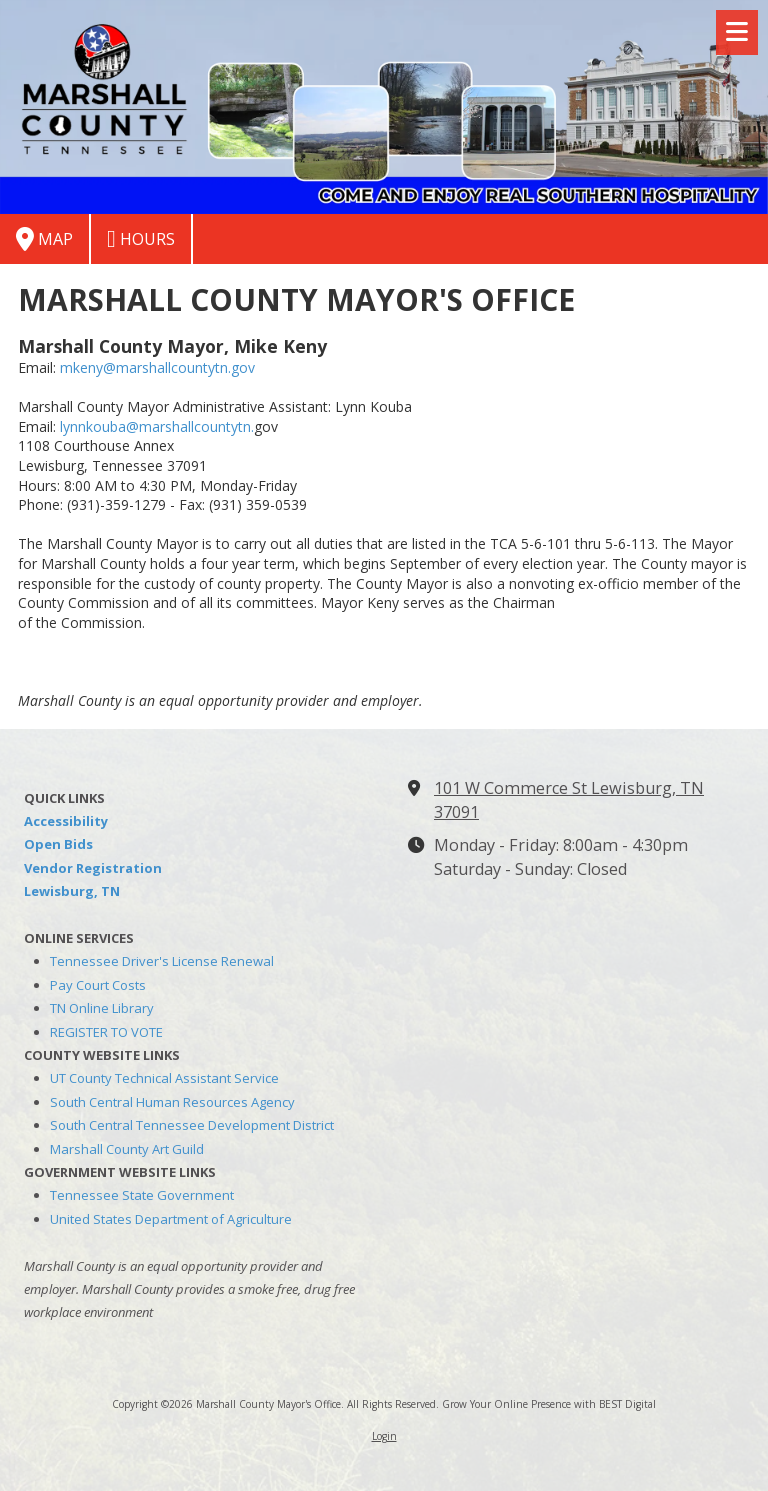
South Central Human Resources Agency (172, 1102)
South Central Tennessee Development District (192, 1125)
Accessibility (66, 821)
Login (384, 1436)
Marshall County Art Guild (127, 1149)
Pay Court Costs (98, 985)
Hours (141, 239)
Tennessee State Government (142, 1195)
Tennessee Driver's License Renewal (162, 961)
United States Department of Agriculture (171, 1219)
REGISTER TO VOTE (106, 1032)
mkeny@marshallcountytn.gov (157, 367)
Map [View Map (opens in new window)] (44, 239)
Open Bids (58, 844)
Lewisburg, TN (72, 891)
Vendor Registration (93, 868)
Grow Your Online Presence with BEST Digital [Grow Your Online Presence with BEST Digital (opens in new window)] (549, 1404)
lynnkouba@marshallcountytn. (157, 426)
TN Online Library (102, 1008)
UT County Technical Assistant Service (164, 1078)
